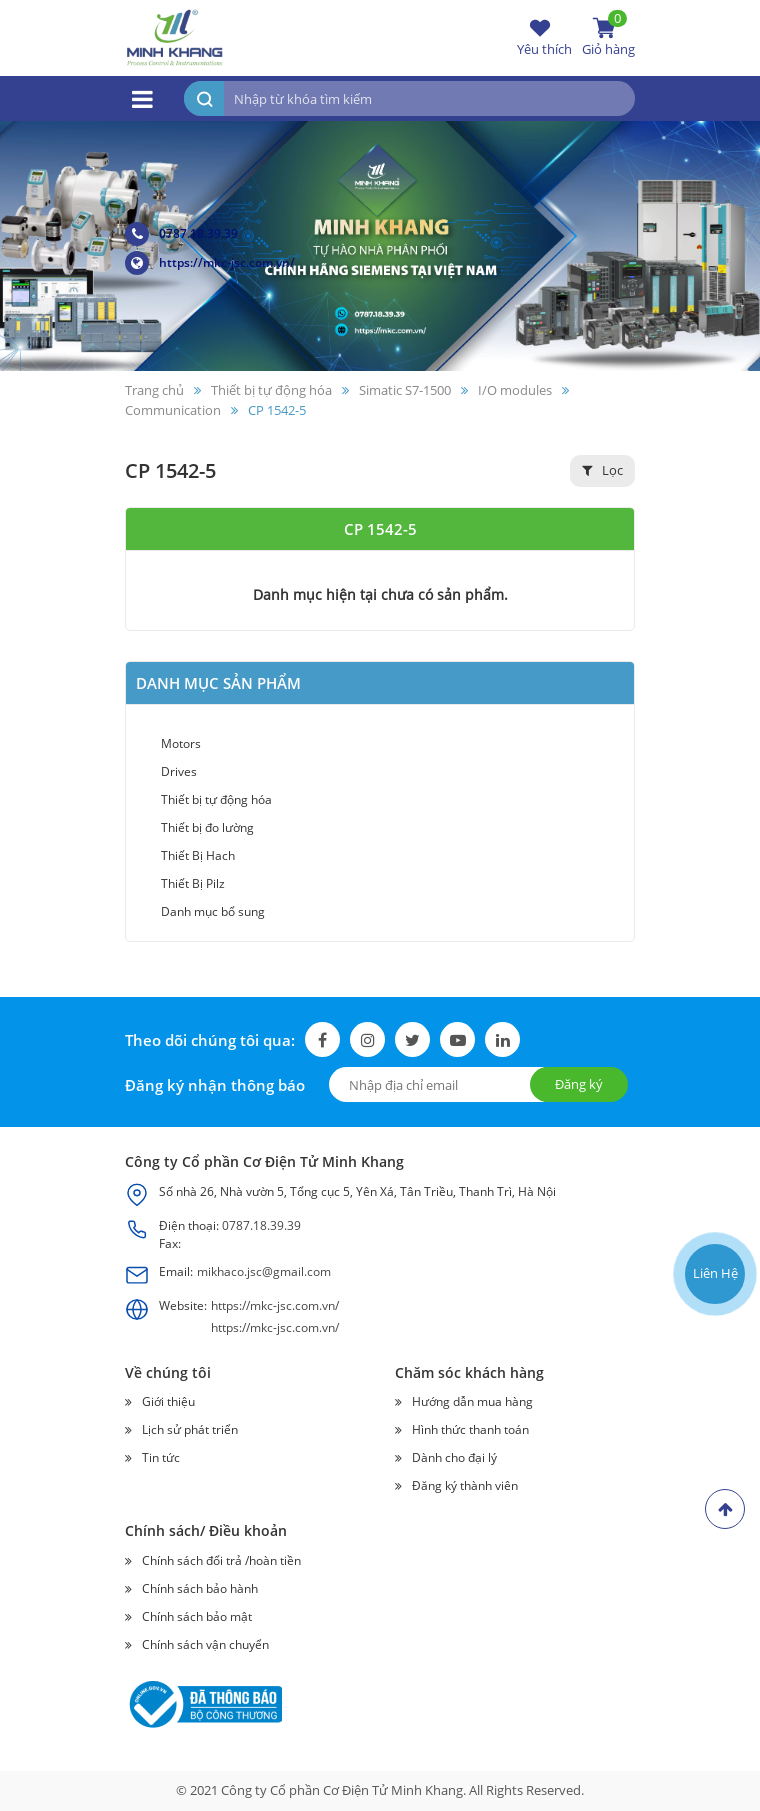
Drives (179, 771)
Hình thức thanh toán (470, 1429)
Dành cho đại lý (454, 1457)
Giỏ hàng (608, 37)
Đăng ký (579, 1084)
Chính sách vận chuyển (205, 1644)
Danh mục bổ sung (213, 911)
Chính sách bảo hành (200, 1588)
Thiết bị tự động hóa (216, 799)
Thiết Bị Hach (198, 855)
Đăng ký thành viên (465, 1485)
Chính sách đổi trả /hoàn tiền (221, 1560)
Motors (181, 743)
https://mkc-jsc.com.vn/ (210, 263)
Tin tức (161, 1457)
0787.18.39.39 (181, 234)
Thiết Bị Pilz (193, 883)
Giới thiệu (168, 1401)
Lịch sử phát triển (190, 1429)
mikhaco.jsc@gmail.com (264, 1271)
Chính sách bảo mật (197, 1616)
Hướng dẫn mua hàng (472, 1401)
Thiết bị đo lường (207, 827)
